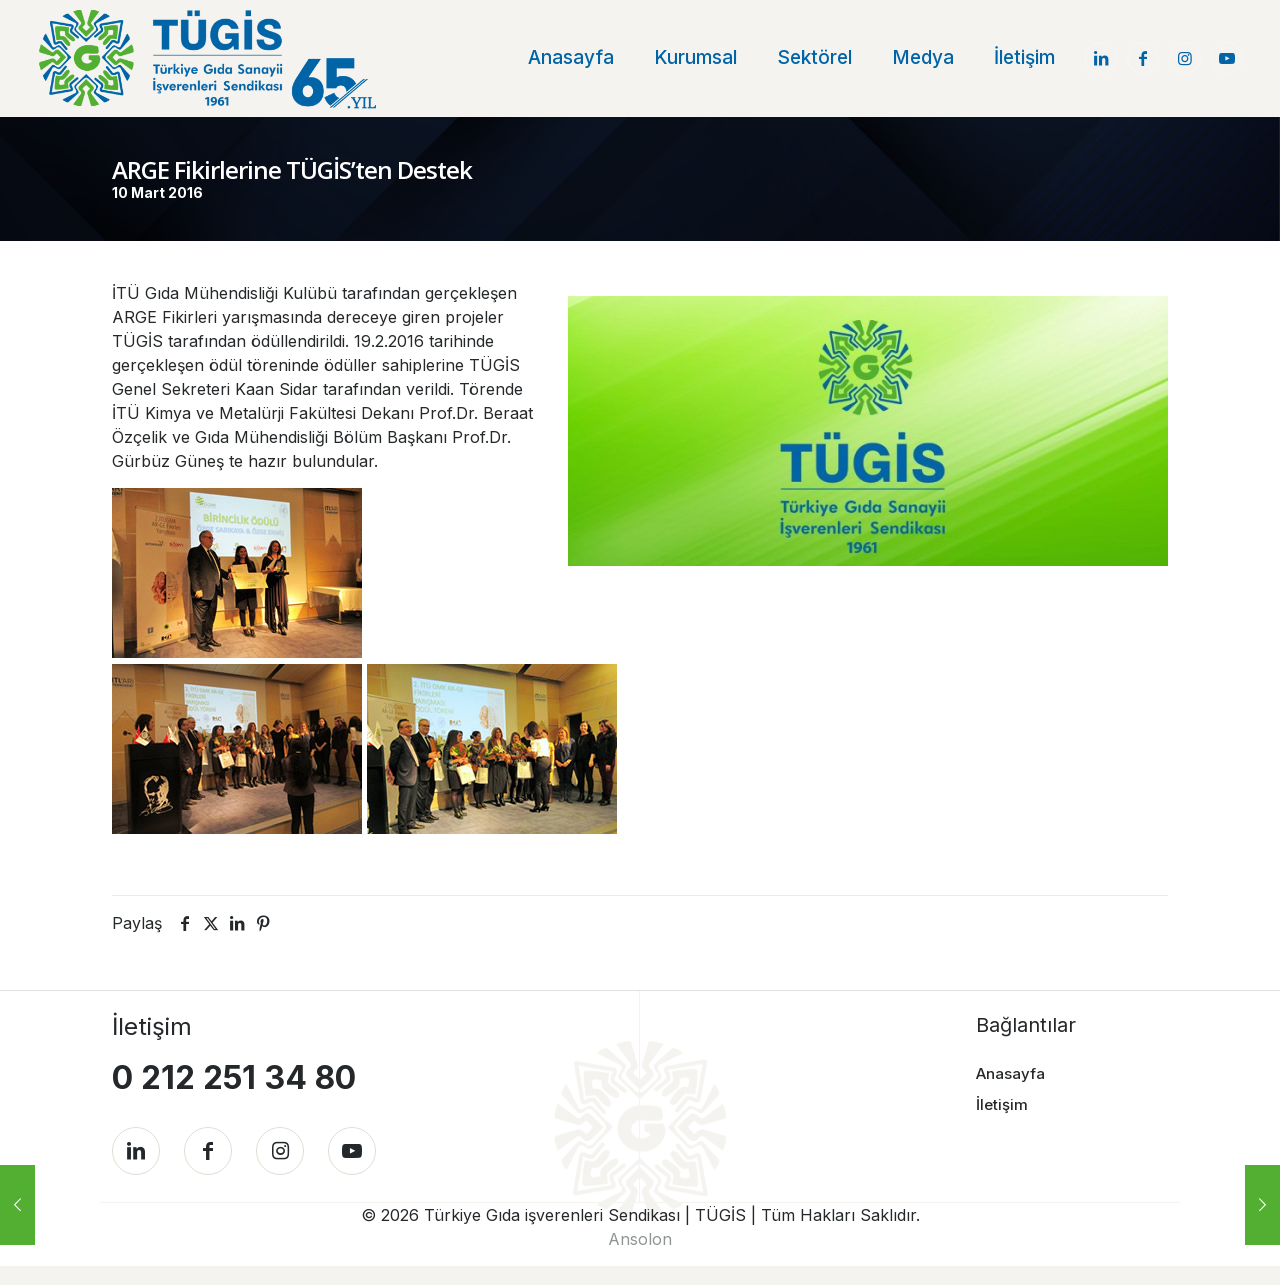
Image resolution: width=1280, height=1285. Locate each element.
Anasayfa (1010, 1069)
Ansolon (640, 1258)
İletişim (1002, 1099)
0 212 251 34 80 (234, 1073)
